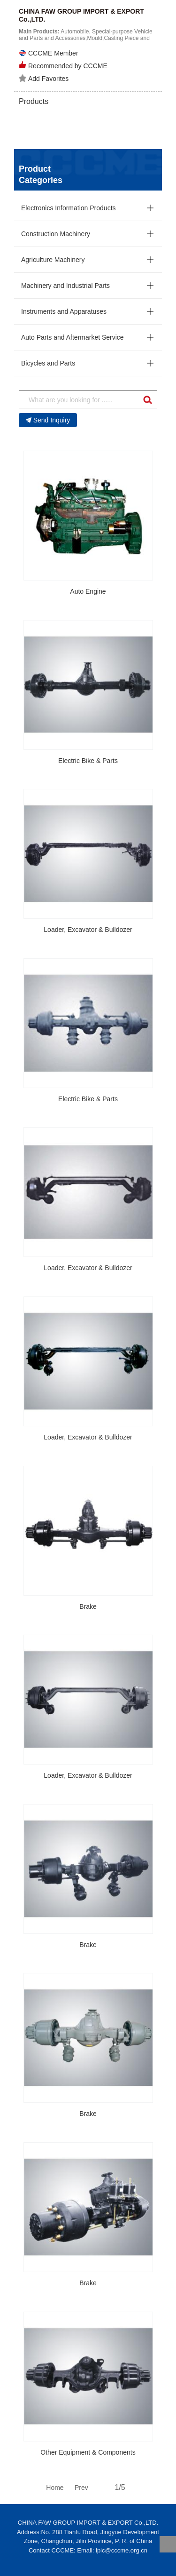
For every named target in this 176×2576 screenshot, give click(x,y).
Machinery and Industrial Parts (65, 285)
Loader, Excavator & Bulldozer (88, 929)
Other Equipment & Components (87, 2452)
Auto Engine (88, 591)
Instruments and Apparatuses (64, 311)
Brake (88, 1606)
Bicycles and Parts (48, 363)
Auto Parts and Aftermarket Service (72, 337)
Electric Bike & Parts (88, 760)
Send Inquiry (48, 420)
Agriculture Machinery (52, 259)
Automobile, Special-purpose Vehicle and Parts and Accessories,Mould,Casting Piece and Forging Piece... (86, 38)
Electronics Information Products (68, 208)
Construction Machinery (55, 234)
